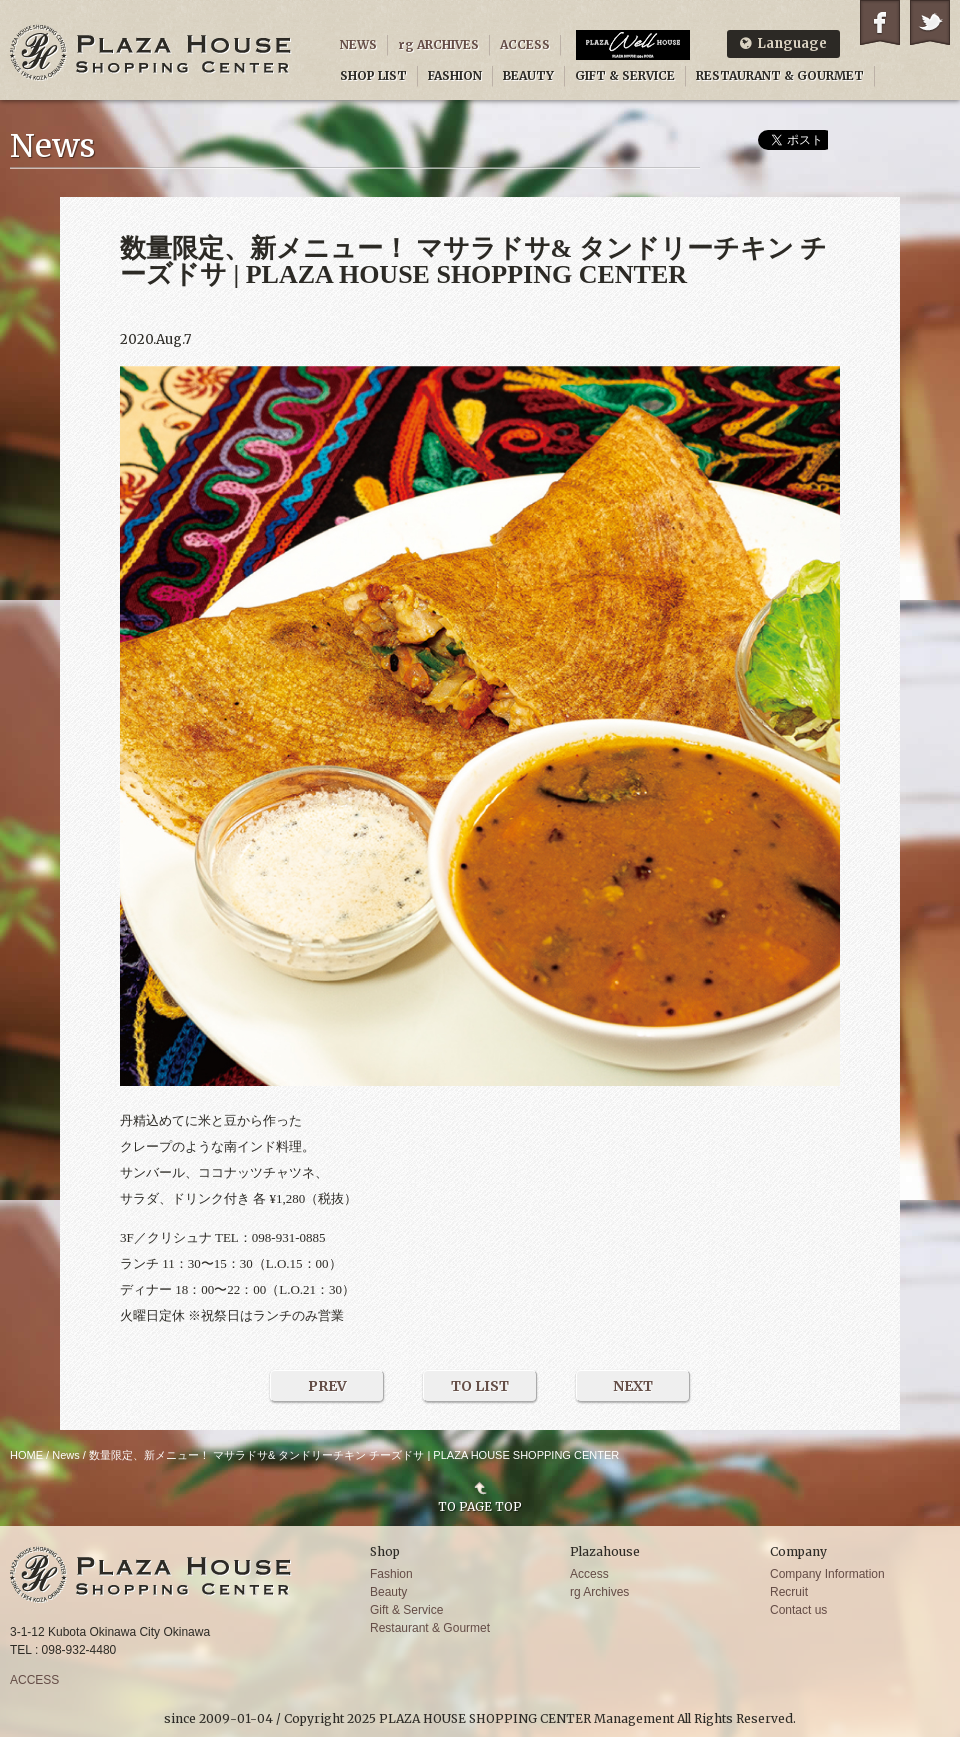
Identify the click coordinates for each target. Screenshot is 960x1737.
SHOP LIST (373, 75)
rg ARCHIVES (438, 44)
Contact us (798, 1610)
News (66, 1455)
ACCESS (525, 44)
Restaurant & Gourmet (430, 1628)
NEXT (633, 1386)
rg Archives (599, 1592)
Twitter (930, 22)
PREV (327, 1386)
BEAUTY (528, 75)
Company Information (827, 1574)
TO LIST (480, 1386)
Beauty (388, 1592)
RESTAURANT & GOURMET (780, 75)
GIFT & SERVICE (625, 75)
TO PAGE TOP (480, 1506)
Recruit (789, 1592)
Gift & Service (406, 1610)
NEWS (358, 44)
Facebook (880, 22)
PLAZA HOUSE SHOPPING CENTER (151, 52)
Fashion (391, 1574)
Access (589, 1574)
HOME (26, 1455)
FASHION (455, 75)
